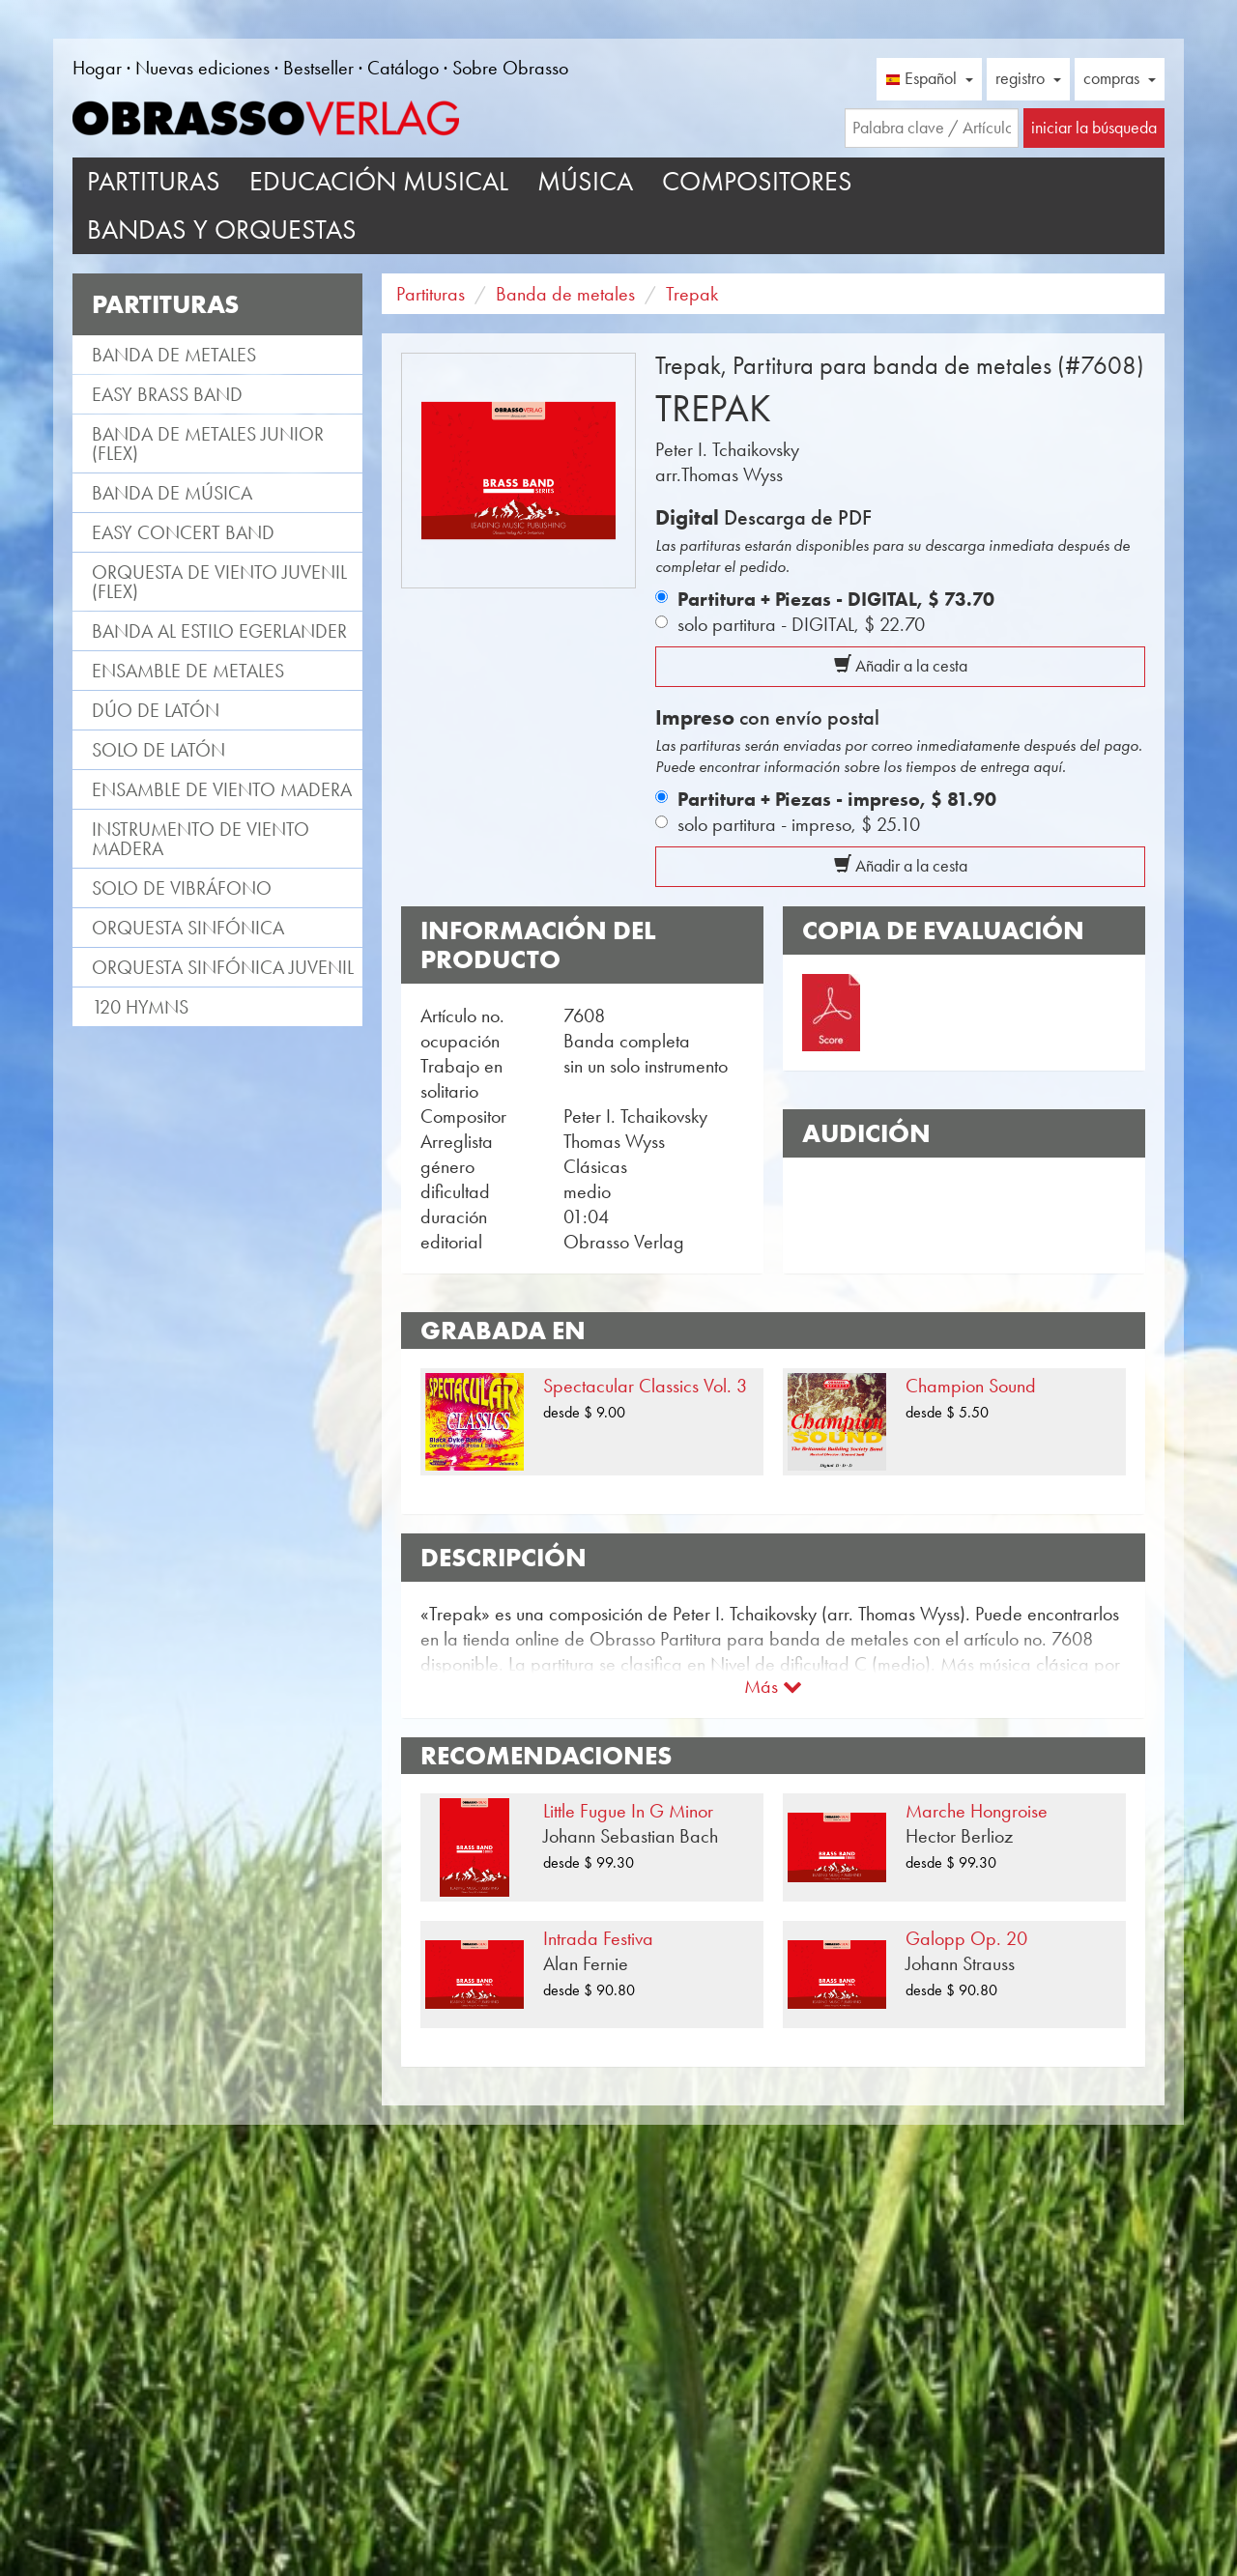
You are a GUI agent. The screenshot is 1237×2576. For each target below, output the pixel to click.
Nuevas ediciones (202, 67)
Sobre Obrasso (510, 67)
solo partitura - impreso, (798, 824)
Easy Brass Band (167, 394)
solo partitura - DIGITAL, (801, 624)
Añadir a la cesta (900, 665)
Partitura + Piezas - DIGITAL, (835, 599)
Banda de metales (174, 354)
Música (585, 181)
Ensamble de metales (188, 670)
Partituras (153, 181)
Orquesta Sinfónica (188, 927)
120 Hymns (140, 1006)
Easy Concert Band (183, 532)
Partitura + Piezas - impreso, (836, 799)
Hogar (97, 67)
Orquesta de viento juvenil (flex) (219, 581)
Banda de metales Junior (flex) (208, 443)
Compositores (757, 181)
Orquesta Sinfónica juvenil (223, 967)
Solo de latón (158, 749)
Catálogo (403, 67)
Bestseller (318, 67)
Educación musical (378, 181)
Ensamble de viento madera (222, 789)
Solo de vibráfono (182, 888)
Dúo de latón (155, 710)
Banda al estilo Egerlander (219, 631)
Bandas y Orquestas (222, 229)
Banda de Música (172, 492)
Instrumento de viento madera (200, 838)
